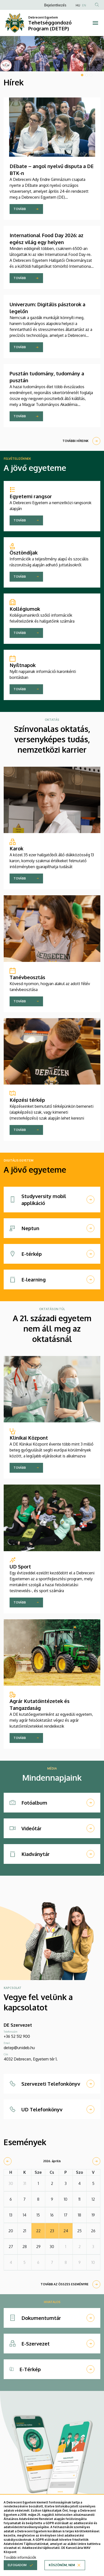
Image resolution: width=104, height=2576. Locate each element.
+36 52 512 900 (17, 2036)
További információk (20, 2557)
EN (84, 5)
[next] (96, 2161)
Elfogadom (17, 2565)
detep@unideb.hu (19, 2047)
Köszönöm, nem (62, 2565)
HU (78, 5)
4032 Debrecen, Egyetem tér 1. (31, 2059)
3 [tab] (91, 75)
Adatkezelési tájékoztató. (41, 2548)
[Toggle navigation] (95, 23)
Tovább (20, 209)
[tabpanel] (52, 53)
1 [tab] (82, 75)
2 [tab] (86, 75)
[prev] (8, 2161)
